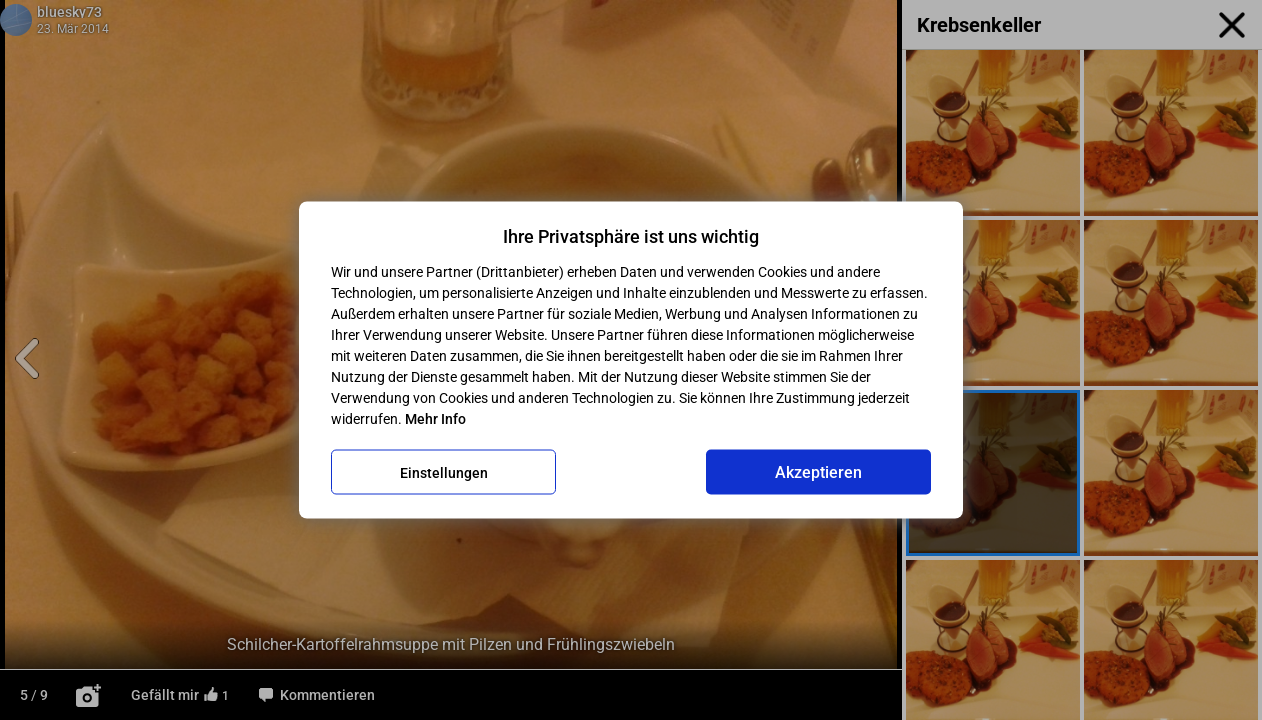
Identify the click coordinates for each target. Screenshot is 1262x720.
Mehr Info (435, 419)
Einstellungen (444, 472)
